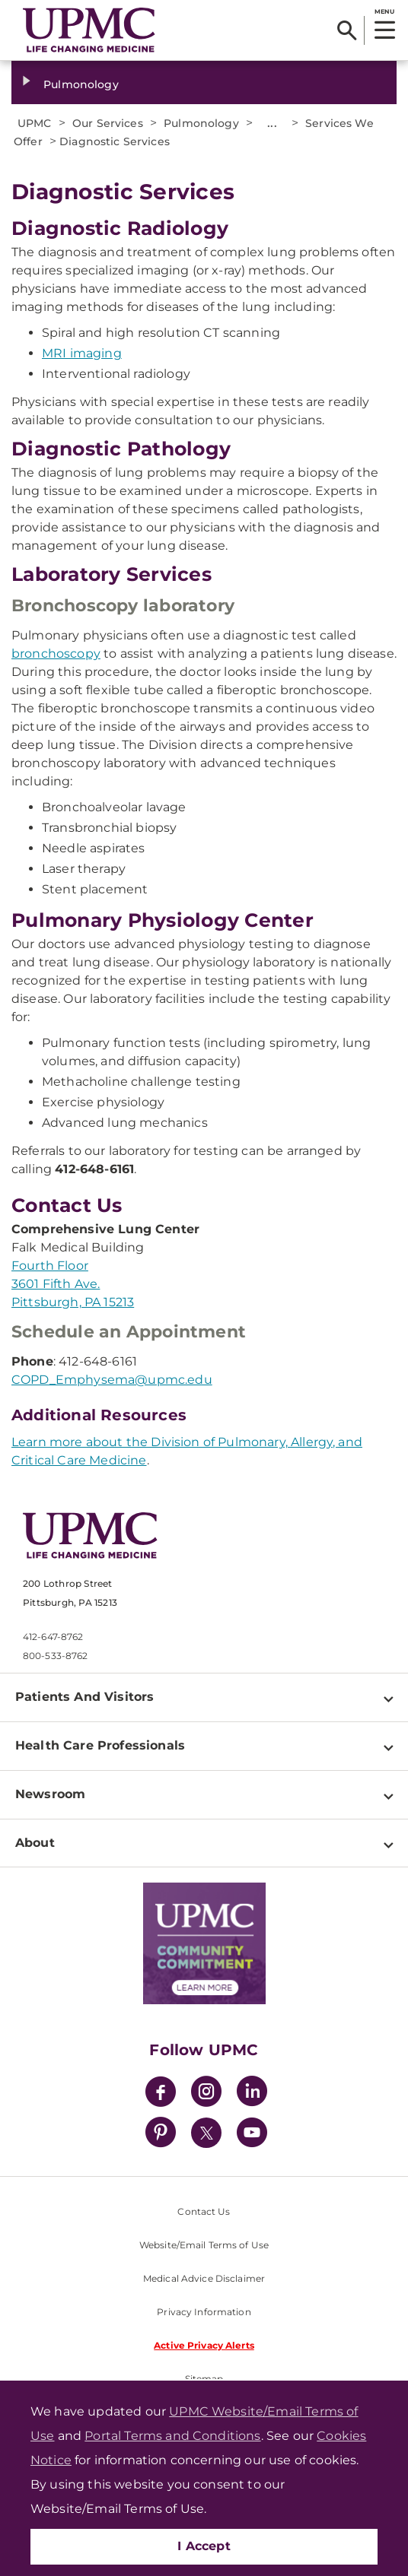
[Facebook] (160, 2093)
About (35, 1842)
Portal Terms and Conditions (172, 2435)
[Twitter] (206, 2133)
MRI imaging (82, 353)
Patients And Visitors (84, 1696)
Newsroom (50, 1794)
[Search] (346, 30)
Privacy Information (203, 2311)
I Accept (204, 2546)
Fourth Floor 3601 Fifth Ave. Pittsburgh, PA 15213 (72, 1283)
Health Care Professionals (100, 1745)
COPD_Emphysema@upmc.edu (111, 1379)
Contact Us (203, 2211)
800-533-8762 (55, 1655)
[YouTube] (252, 2134)
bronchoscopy (55, 653)
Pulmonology (81, 84)
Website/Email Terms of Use (204, 2245)
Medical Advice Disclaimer (204, 2278)
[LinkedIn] (252, 2093)
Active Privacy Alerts (204, 2345)
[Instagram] (206, 2093)
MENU (384, 11)
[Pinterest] (160, 2134)
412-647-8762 (53, 1636)
